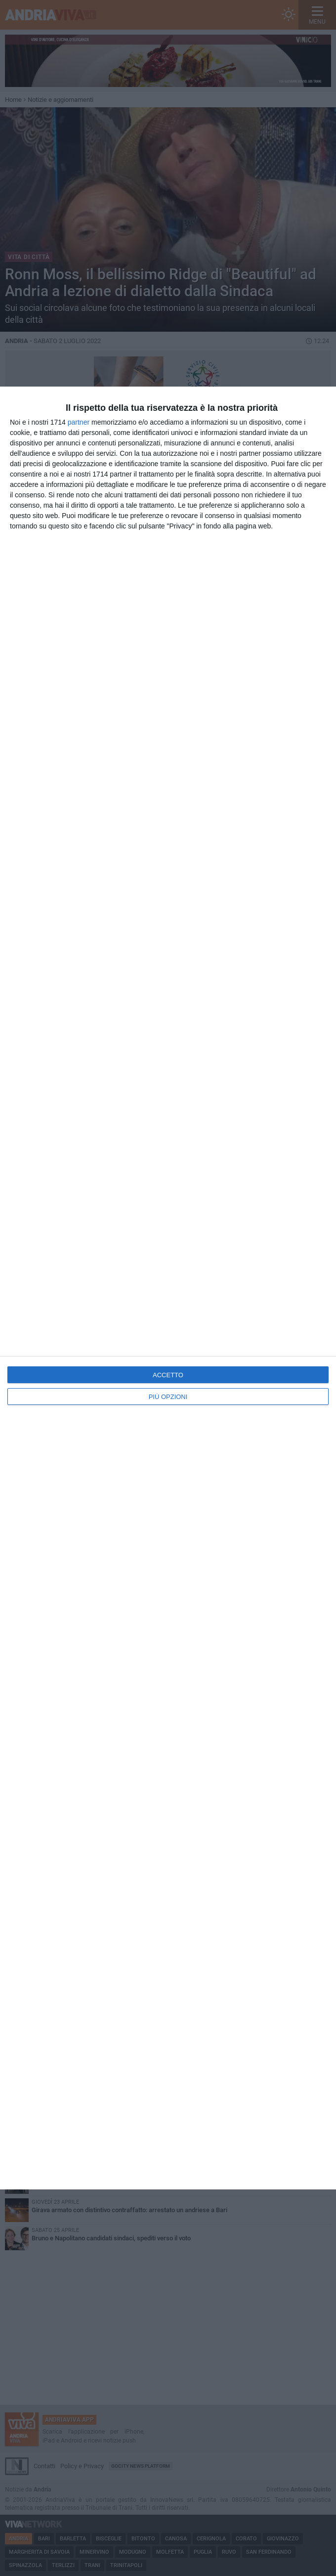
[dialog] (168, 1288)
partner (78, 422)
